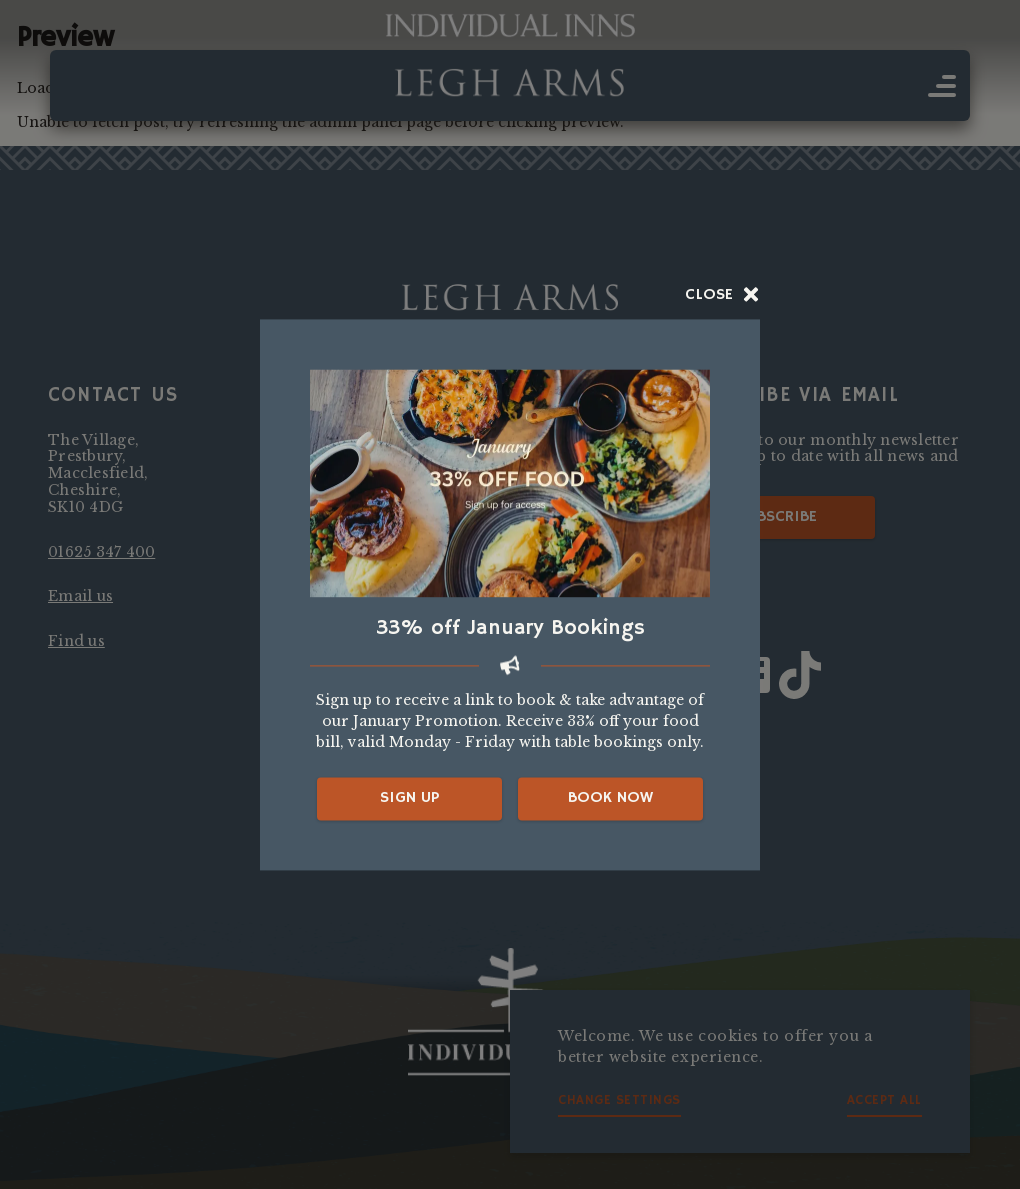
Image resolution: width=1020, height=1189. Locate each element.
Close (722, 295)
